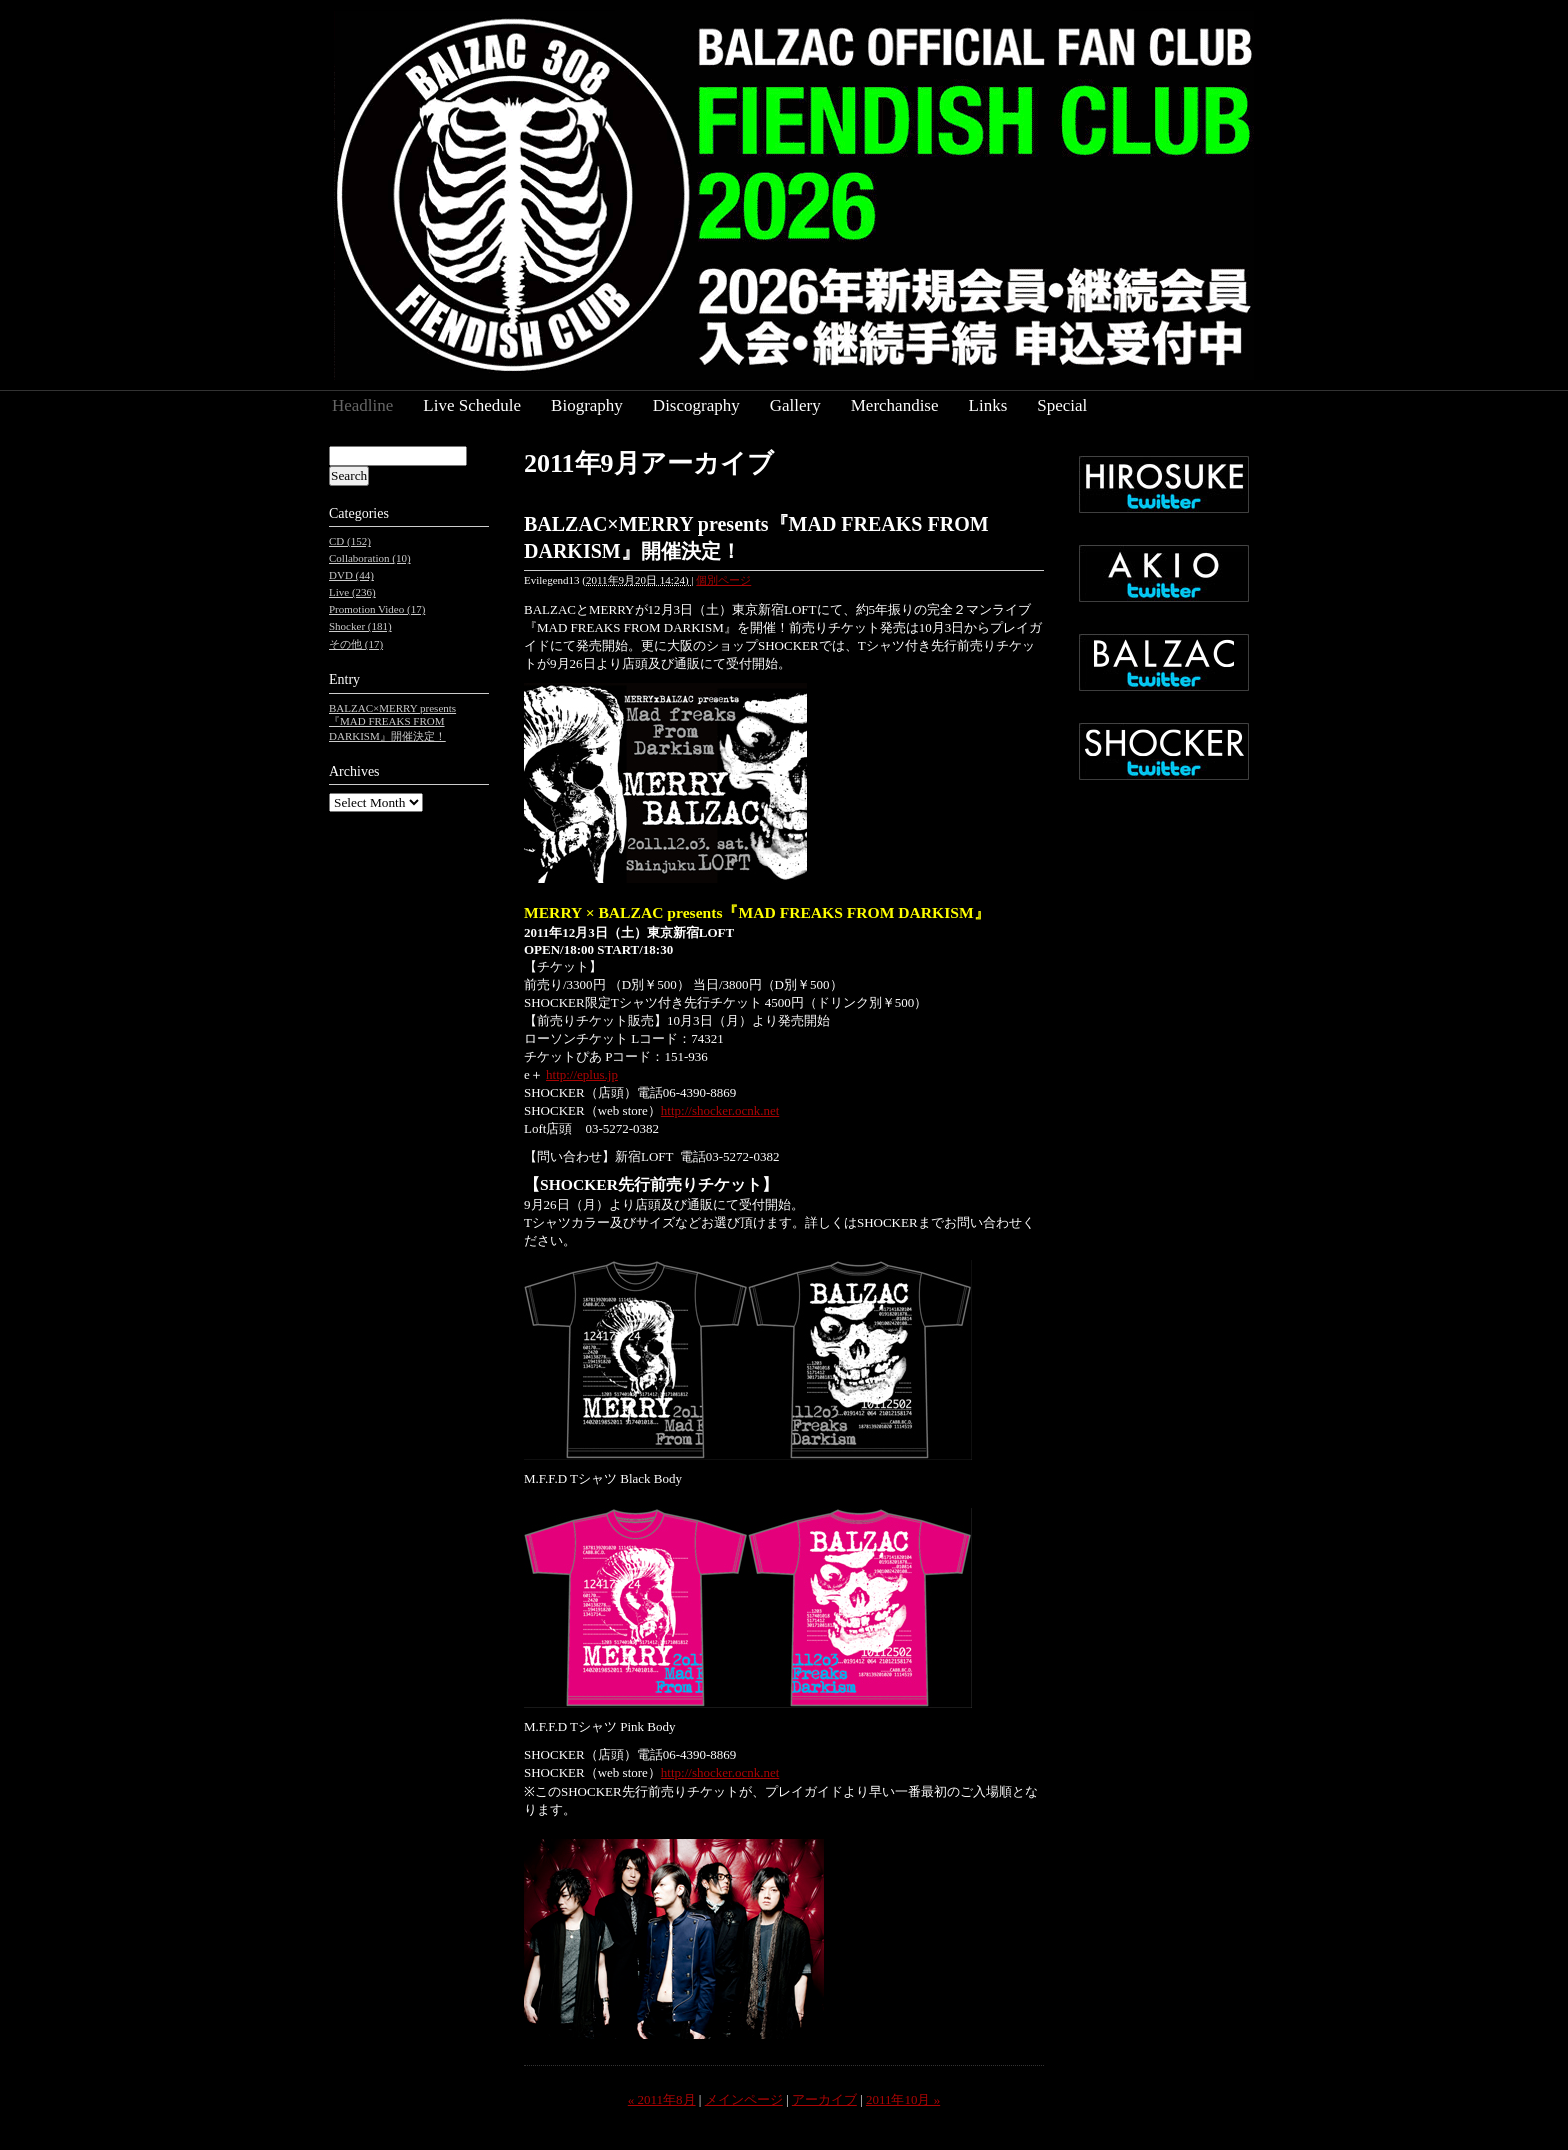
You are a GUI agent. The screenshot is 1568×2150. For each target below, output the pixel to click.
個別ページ (723, 580)
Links (988, 405)
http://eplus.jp (582, 1074)
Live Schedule (472, 405)
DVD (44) (351, 575)
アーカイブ (824, 2099)
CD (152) (350, 541)
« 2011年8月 (662, 2099)
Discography (696, 405)
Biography (587, 405)
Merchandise (895, 405)
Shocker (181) (360, 626)
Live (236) (352, 592)
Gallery (795, 405)
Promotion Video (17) (377, 609)
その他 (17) (356, 644)
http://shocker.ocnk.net (720, 1110)
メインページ (744, 2099)
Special (1062, 405)
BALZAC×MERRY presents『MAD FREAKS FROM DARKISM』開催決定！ (392, 722)
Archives (354, 771)
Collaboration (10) (370, 558)
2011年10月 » (903, 2099)
